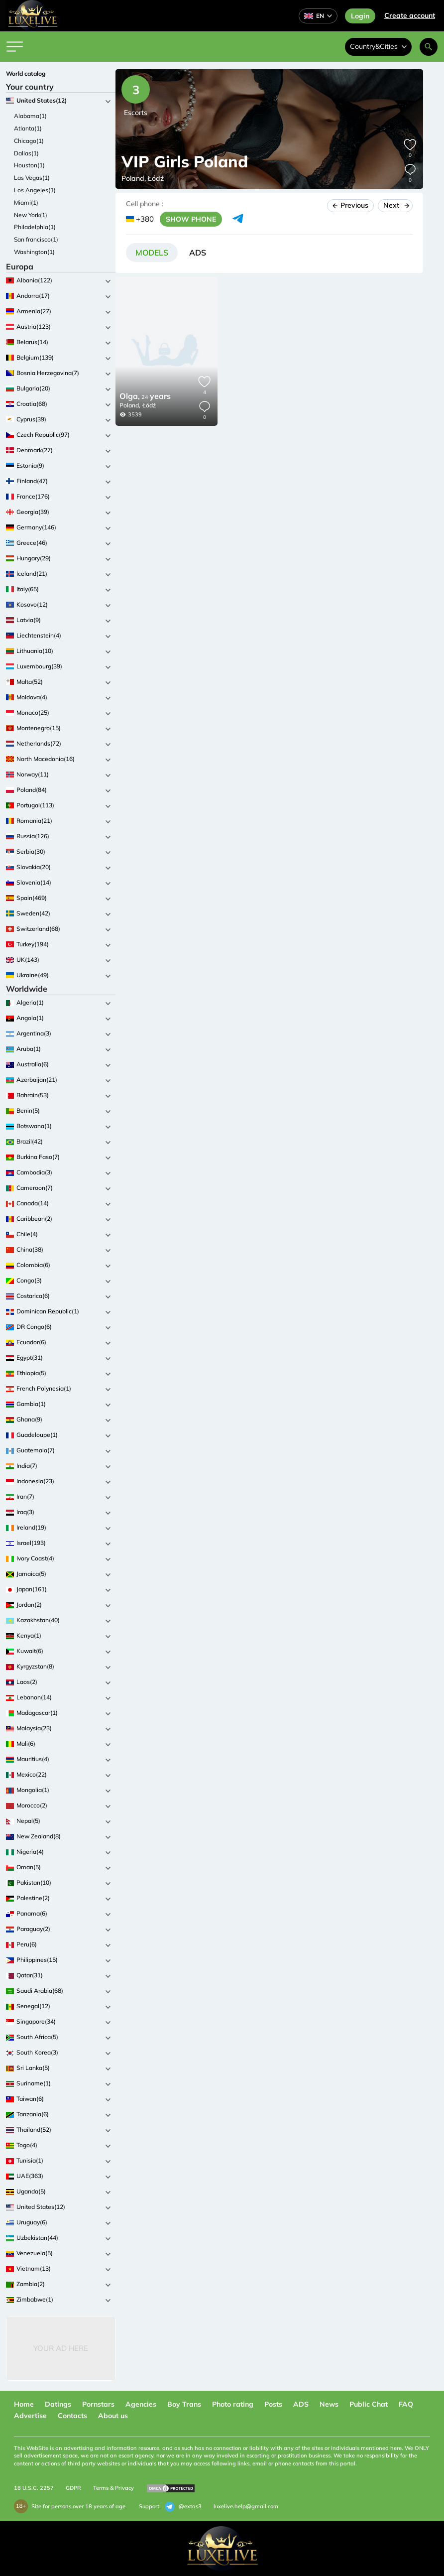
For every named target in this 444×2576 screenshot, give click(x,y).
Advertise (30, 2415)
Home (24, 2404)
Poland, (129, 405)
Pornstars (98, 2404)
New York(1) (30, 215)
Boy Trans (184, 2404)
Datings (58, 2404)
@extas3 (183, 2507)
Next (395, 205)
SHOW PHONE (191, 219)
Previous (350, 205)
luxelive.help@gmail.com (246, 2506)
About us (113, 2415)
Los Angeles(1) (35, 190)
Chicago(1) (29, 140)
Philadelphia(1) (35, 227)
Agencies (140, 2404)
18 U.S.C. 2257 (34, 2487)
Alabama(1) (30, 116)
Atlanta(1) (28, 128)
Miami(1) (26, 202)
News (329, 2404)
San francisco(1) (36, 239)
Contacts (72, 2415)
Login (360, 15)
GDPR (73, 2487)
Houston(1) (29, 165)
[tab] (152, 252)
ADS (301, 2404)
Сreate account (409, 15)
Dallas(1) (26, 153)
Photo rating (232, 2404)
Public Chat (368, 2404)
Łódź (149, 405)
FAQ (406, 2404)
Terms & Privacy (113, 2487)
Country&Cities (378, 46)
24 (145, 396)
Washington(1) (34, 252)
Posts (273, 2404)
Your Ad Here (60, 2348)
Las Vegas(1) (32, 177)
